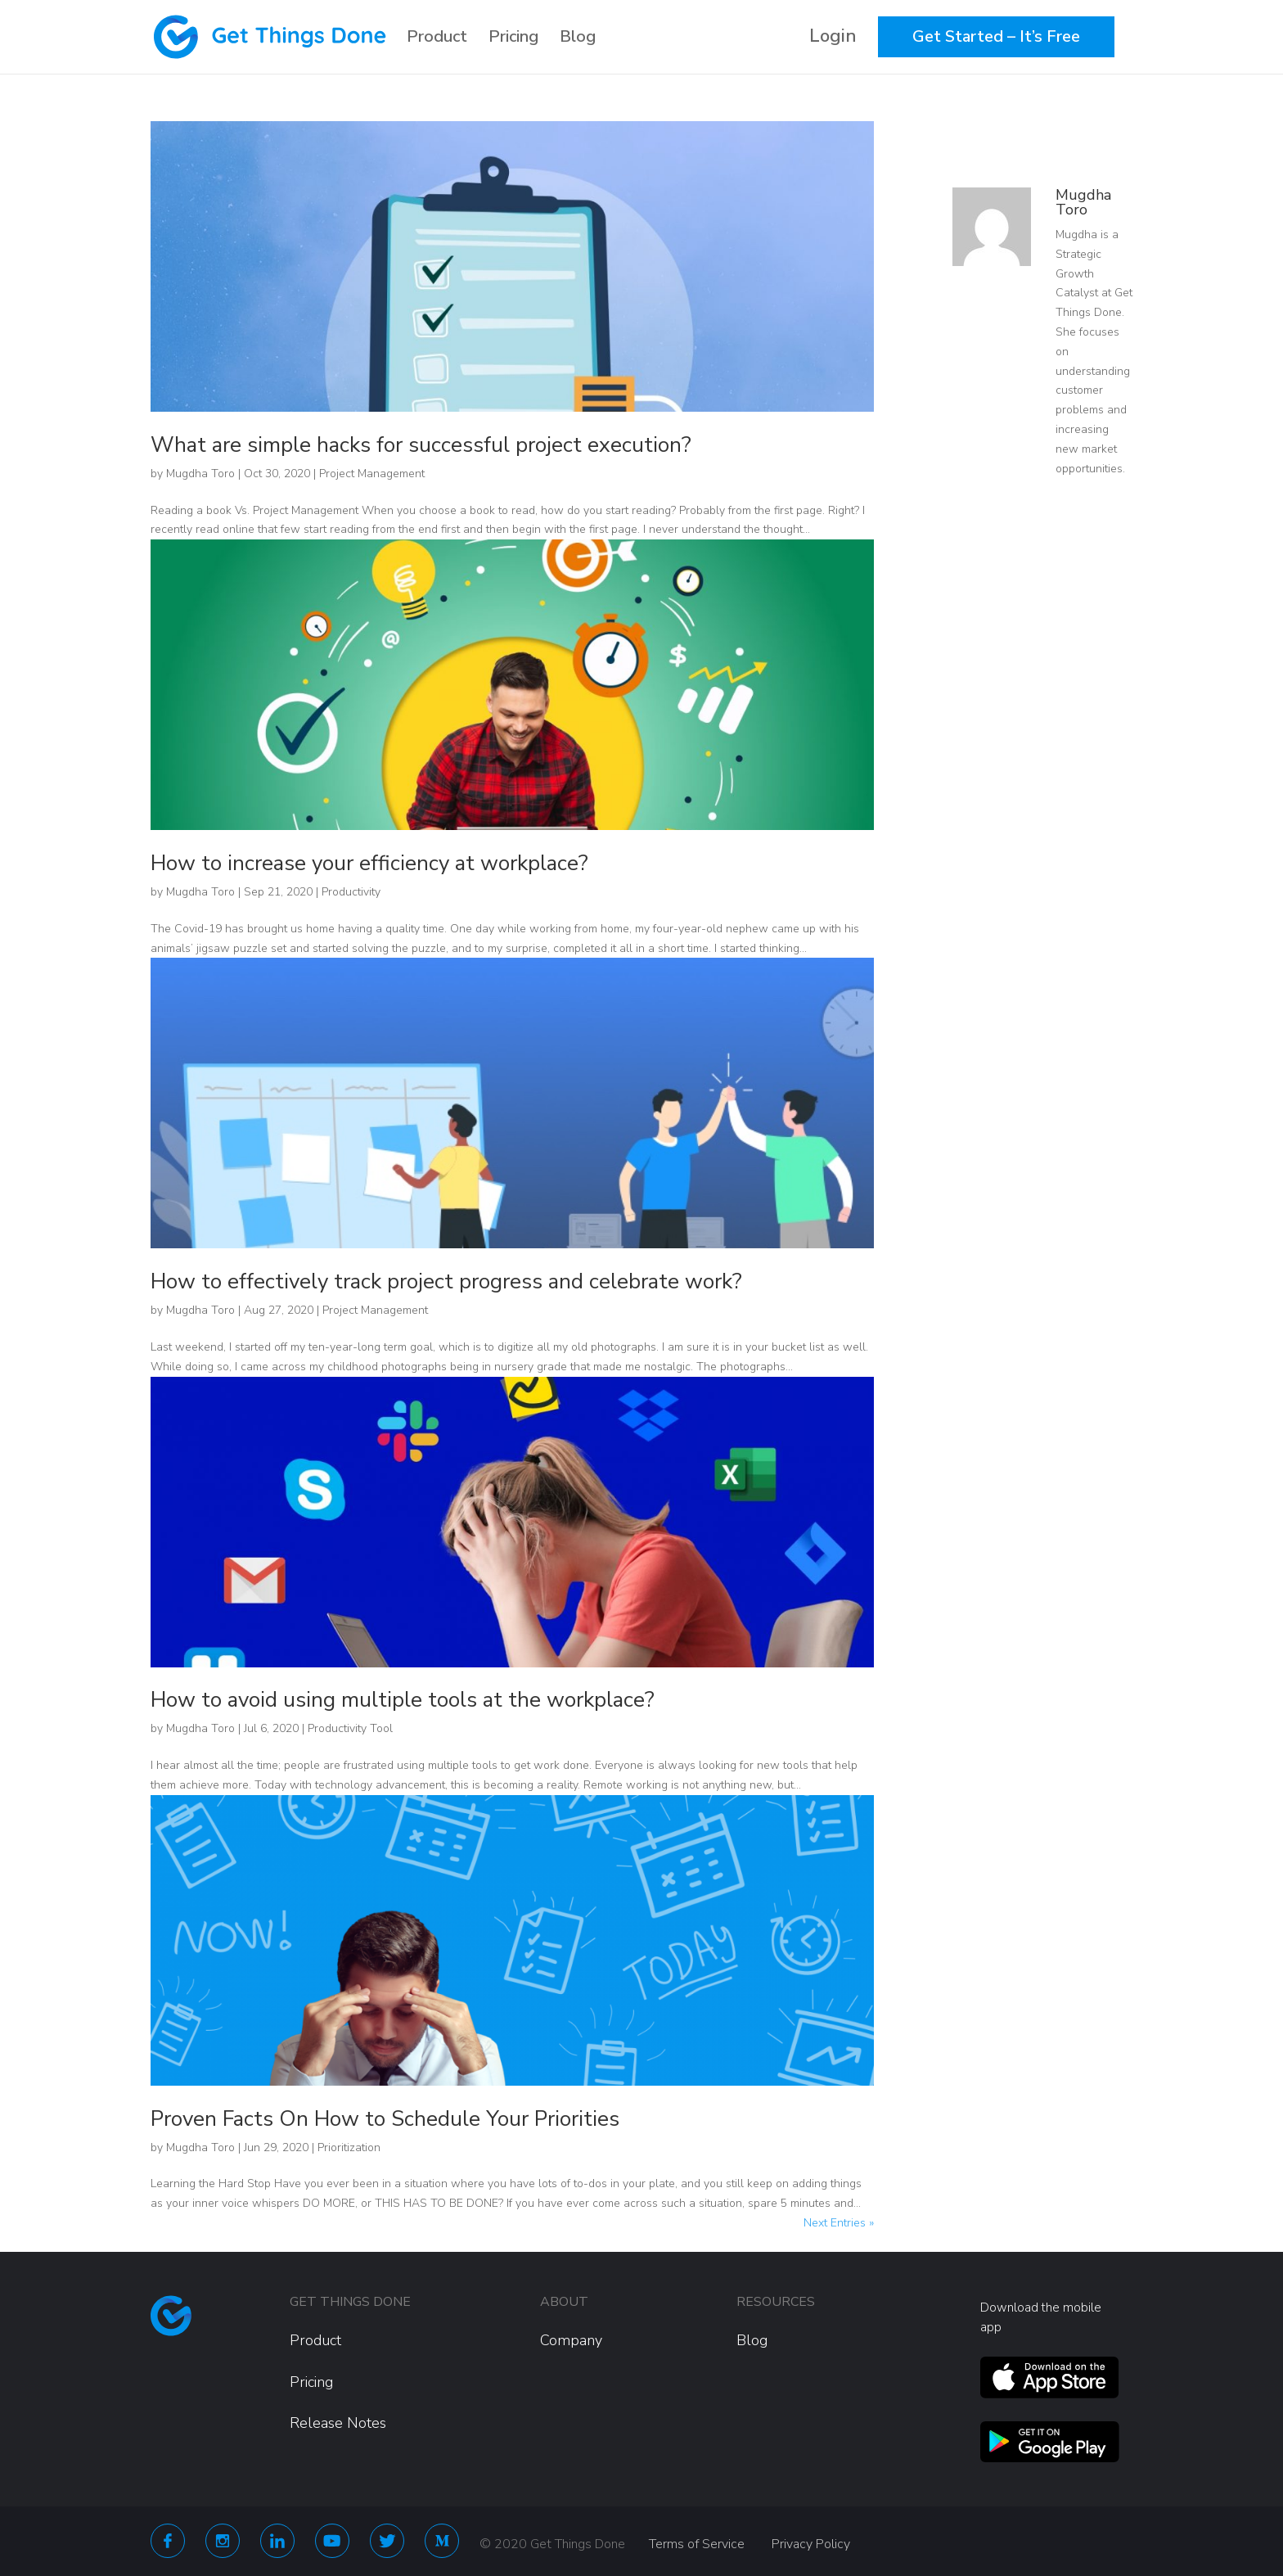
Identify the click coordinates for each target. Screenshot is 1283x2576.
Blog (578, 37)
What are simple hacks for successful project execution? (421, 445)
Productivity (351, 892)
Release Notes (338, 2423)
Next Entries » (839, 2223)
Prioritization (348, 2147)
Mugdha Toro (200, 473)
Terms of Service (697, 2544)
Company (571, 2340)
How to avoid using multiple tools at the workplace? (403, 1699)
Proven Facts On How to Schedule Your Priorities (385, 2119)
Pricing (513, 37)
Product (437, 37)
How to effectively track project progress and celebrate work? (446, 1281)
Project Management (372, 473)
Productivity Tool (350, 1728)
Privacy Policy (811, 2544)
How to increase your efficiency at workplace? (369, 863)
